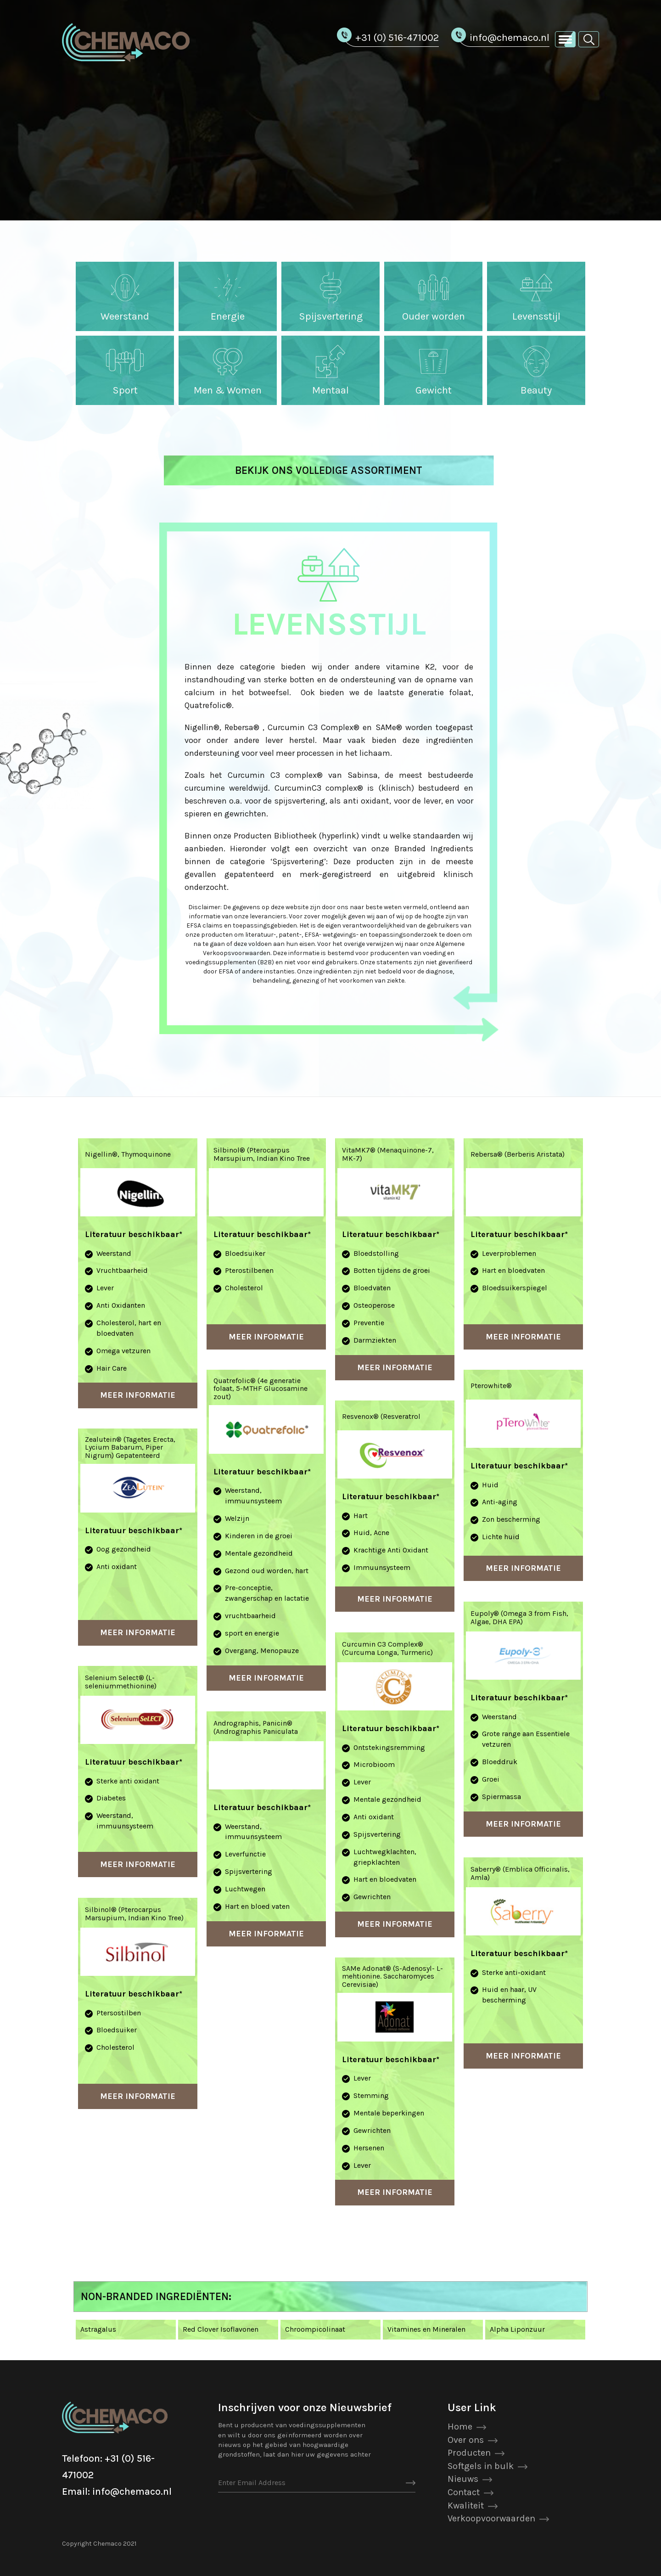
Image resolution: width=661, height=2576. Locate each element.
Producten (469, 2452)
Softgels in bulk (481, 2466)
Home (460, 2426)
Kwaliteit (466, 2505)
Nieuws (463, 2479)
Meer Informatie (137, 1395)
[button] (588, 39)
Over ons (466, 2440)
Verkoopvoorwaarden (491, 2518)
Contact (464, 2492)
